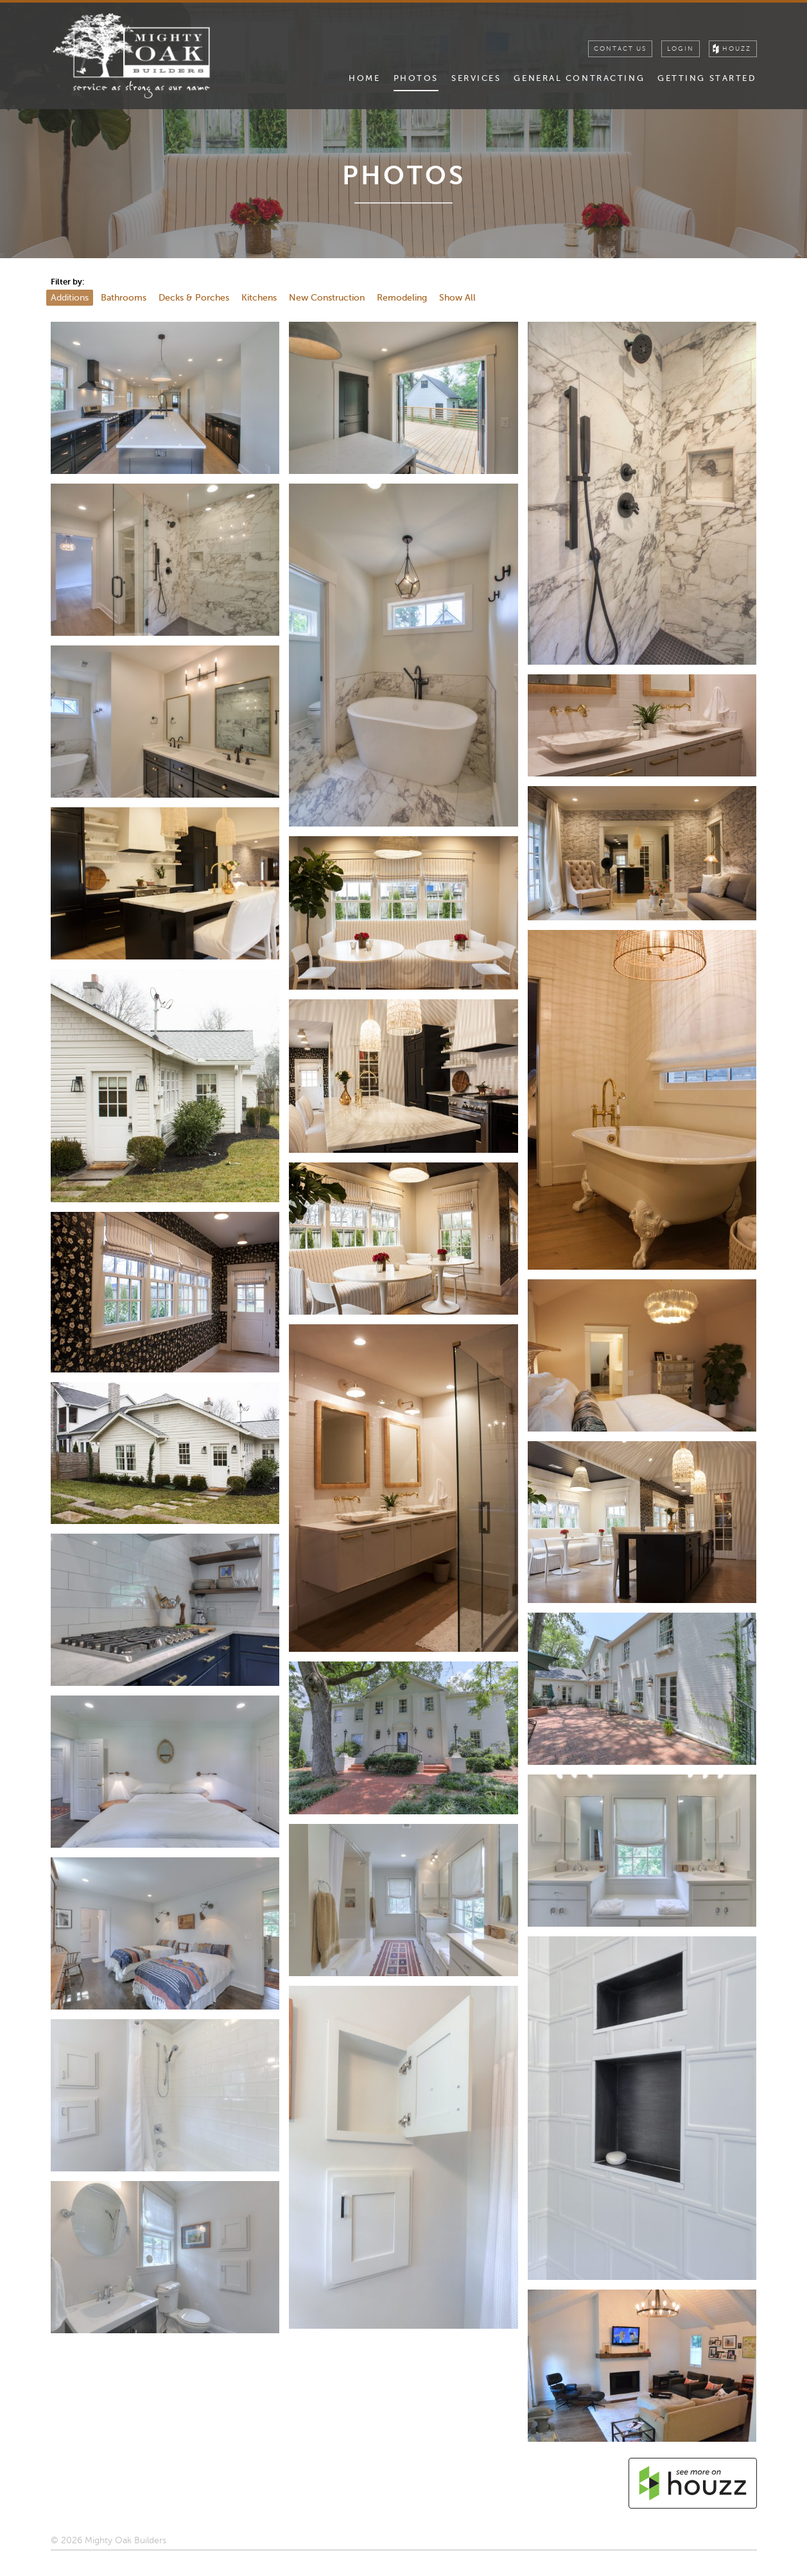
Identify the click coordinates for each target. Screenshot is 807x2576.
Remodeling (402, 297)
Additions (70, 297)
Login (680, 49)
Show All (457, 297)
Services (476, 78)
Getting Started (706, 78)
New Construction (327, 297)
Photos (416, 78)
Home (364, 78)
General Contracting (579, 78)
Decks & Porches (194, 297)
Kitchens (259, 297)
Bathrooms (123, 297)
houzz (736, 49)
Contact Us (620, 49)
